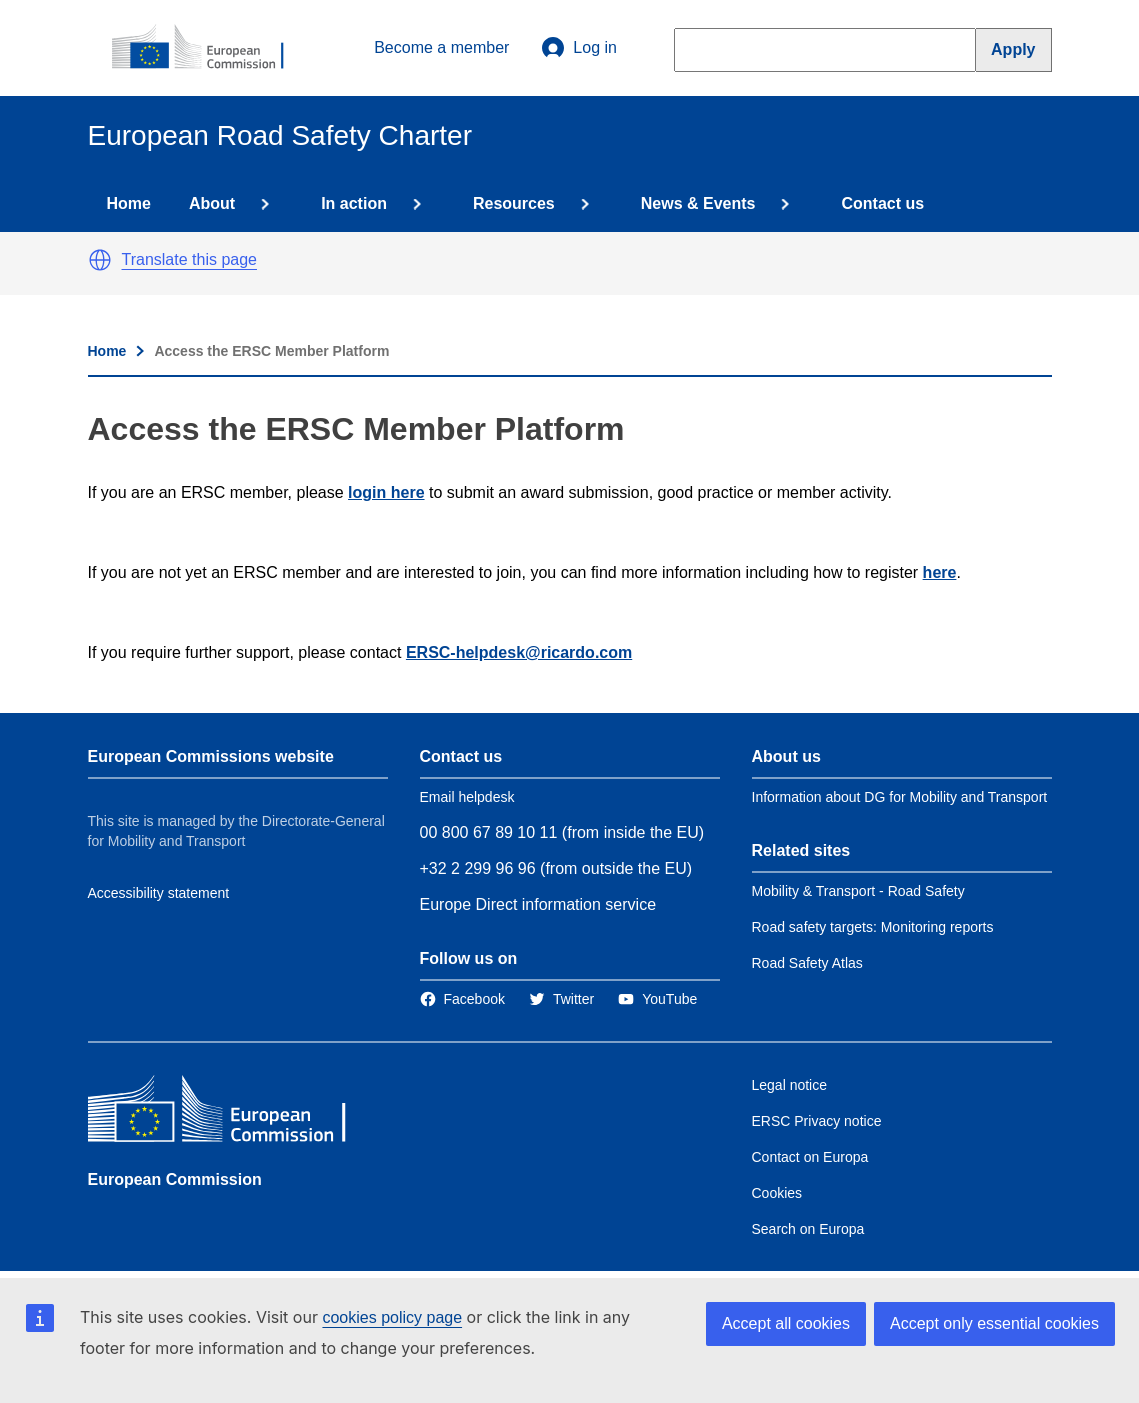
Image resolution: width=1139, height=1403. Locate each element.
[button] (100, 260)
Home (129, 203)
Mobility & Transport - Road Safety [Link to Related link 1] (858, 891)
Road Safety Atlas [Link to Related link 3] (807, 963)
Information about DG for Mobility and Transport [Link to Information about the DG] (900, 797)
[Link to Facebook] (462, 999)
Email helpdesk (467, 797)
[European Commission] (209, 48)
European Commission (175, 1179)
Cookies (777, 1193)
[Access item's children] (261, 204)
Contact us (882, 203)
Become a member (441, 47)
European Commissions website (211, 756)
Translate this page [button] (189, 259)
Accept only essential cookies (994, 1323)
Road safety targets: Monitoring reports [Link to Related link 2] (873, 927)
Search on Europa (808, 1229)
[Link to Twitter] (561, 999)
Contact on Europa (810, 1157)
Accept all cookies (786, 1323)
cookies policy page (392, 1317)
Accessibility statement (159, 893)
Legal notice (790, 1085)
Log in (579, 48)
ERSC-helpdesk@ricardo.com (519, 652)
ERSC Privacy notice (817, 1121)
